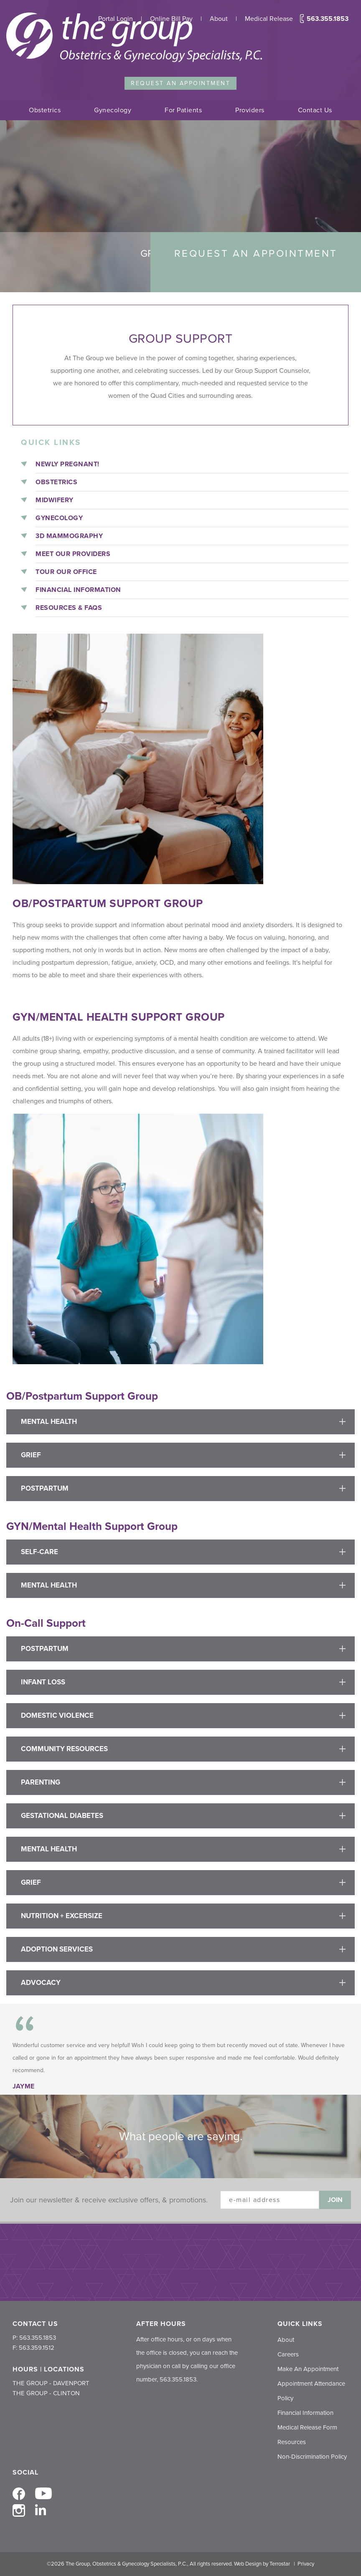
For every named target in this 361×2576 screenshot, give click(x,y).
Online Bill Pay (171, 19)
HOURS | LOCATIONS (48, 2369)
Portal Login (115, 19)
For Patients (183, 110)
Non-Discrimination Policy (312, 2456)
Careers (288, 2354)
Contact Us (315, 110)
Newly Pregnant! (67, 464)
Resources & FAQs (69, 608)
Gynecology (112, 110)
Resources (291, 2442)
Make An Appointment (307, 2369)
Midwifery (55, 500)
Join (335, 2200)
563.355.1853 (324, 18)
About (219, 19)
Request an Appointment (180, 83)
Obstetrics (45, 110)
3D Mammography (69, 536)
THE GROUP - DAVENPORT (51, 2383)
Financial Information (78, 590)
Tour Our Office (66, 572)
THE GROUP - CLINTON (46, 2393)
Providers (249, 110)
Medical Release (269, 19)
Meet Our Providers (73, 554)
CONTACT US (35, 2324)
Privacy (305, 2564)
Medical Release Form (307, 2427)
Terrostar (279, 2564)
